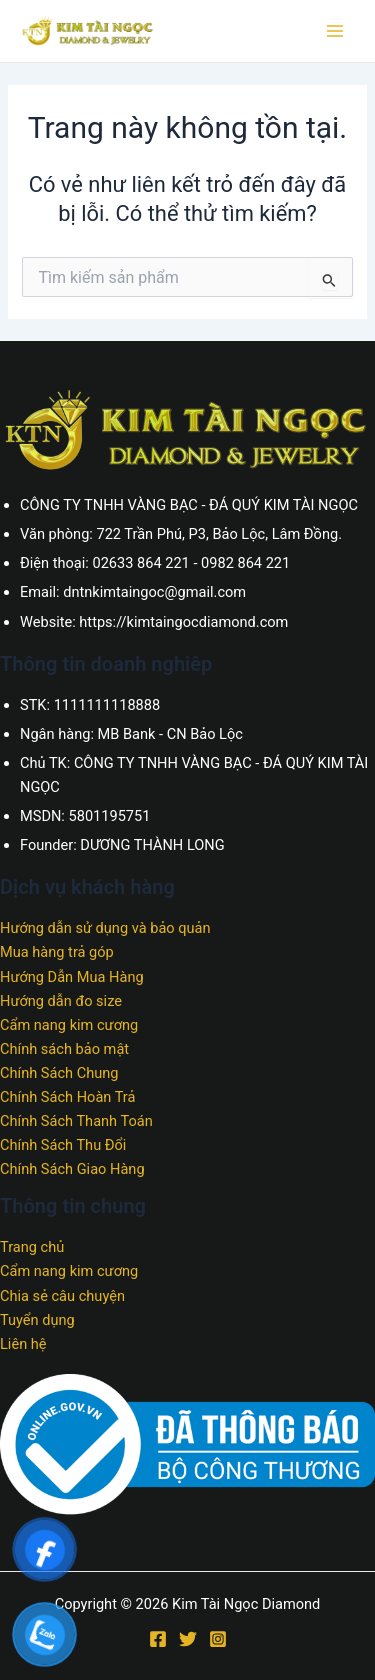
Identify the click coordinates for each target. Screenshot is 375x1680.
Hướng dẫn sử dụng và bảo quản (105, 928)
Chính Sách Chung (59, 1073)
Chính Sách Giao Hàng (72, 1169)
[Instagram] (218, 1639)
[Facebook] (158, 1639)
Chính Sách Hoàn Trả (67, 1097)
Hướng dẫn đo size (61, 1001)
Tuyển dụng (37, 1320)
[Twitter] (188, 1639)
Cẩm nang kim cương (69, 1025)
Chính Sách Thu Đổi (63, 1145)
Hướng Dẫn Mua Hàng (72, 977)
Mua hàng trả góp (57, 952)
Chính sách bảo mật (64, 1049)
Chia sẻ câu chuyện (62, 1296)
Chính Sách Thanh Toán (76, 1121)
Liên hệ (23, 1344)
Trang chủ (32, 1247)
